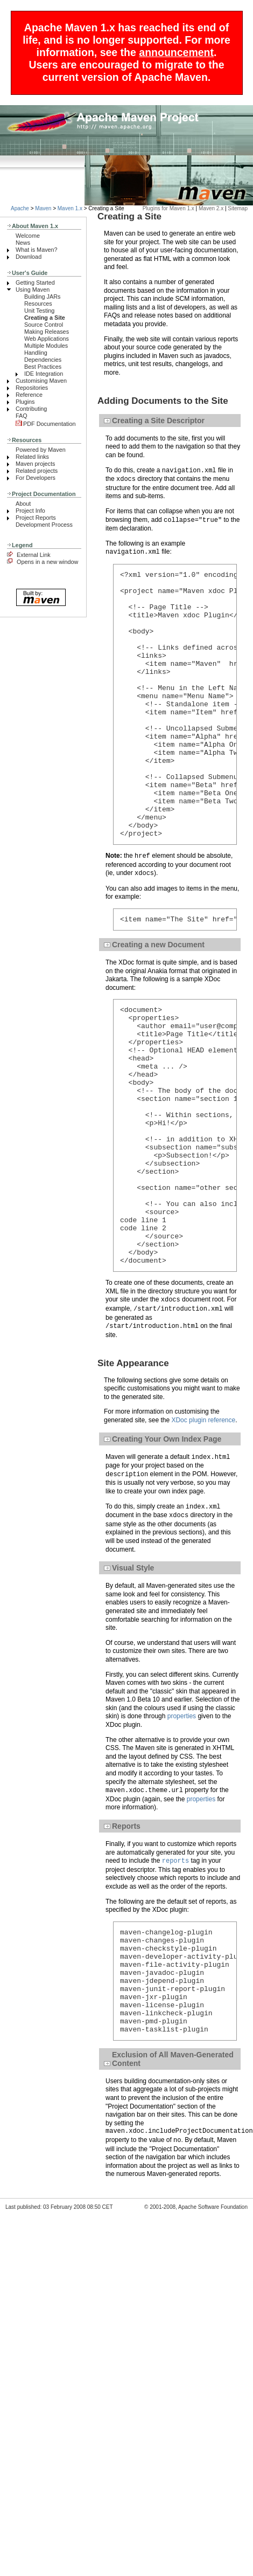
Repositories (32, 387)
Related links (32, 456)
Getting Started (35, 282)
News (23, 242)
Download (28, 256)
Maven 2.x (211, 208)
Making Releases (46, 331)
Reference (29, 394)
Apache (20, 208)
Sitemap (238, 208)
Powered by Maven (41, 449)
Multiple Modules (46, 345)
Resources (38, 303)
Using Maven (33, 289)
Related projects (37, 470)
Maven (43, 208)
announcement (176, 52)
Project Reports (36, 517)
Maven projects (35, 463)
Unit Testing (39, 310)
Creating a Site (44, 317)
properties (181, 1823)
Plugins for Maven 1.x (168, 208)
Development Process (44, 524)
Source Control (43, 324)
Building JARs (42, 296)
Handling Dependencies (42, 356)
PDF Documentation (46, 424)
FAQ (21, 415)
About (23, 503)
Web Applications (46, 338)
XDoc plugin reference (203, 1527)
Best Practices (42, 366)
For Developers (35, 477)
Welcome (28, 235)
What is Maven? (37, 249)
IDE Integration (43, 373)
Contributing (31, 408)
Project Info (30, 510)
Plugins (25, 401)
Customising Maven (41, 380)
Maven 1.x (70, 208)
